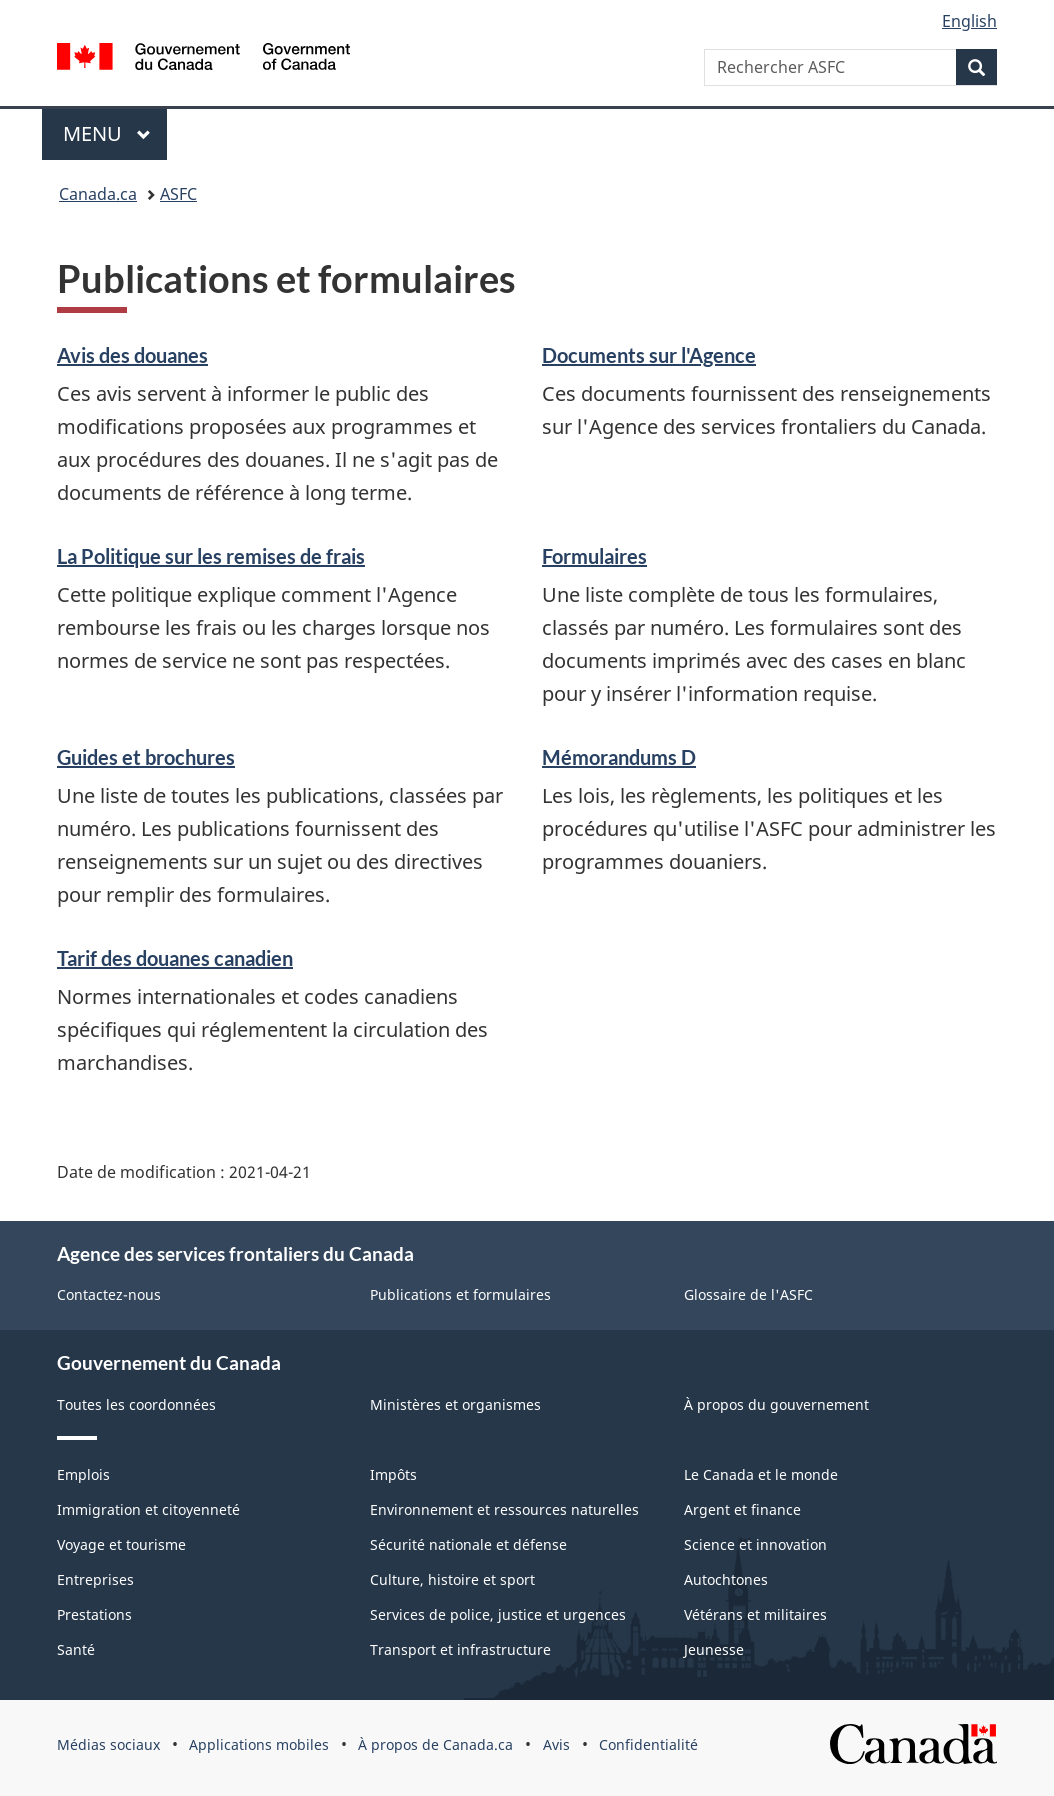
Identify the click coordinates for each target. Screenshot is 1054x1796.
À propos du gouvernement (776, 1404)
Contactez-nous (109, 1294)
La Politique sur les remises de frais (211, 556)
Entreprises (95, 1579)
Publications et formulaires (460, 1294)
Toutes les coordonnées (136, 1404)
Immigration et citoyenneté (148, 1509)
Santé (76, 1649)
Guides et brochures (146, 757)
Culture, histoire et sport (452, 1579)
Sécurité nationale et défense (468, 1544)
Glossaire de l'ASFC (748, 1294)
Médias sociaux (108, 1744)
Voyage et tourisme (121, 1544)
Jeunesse (714, 1649)
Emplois (83, 1474)
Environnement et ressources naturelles (504, 1509)
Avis (556, 1744)
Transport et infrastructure (460, 1649)
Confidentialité (648, 1744)
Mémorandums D (619, 757)
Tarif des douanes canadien (175, 958)
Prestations (94, 1614)
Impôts (393, 1474)
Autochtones (726, 1579)
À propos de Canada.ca (435, 1744)
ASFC (178, 194)
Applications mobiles (259, 1744)
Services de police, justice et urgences (498, 1614)
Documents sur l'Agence (649, 355)
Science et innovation (755, 1544)
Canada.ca (98, 194)
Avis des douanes (132, 355)
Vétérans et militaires (755, 1614)
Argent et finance (742, 1509)
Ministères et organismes (455, 1404)
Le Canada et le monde (761, 1474)
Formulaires (594, 556)
